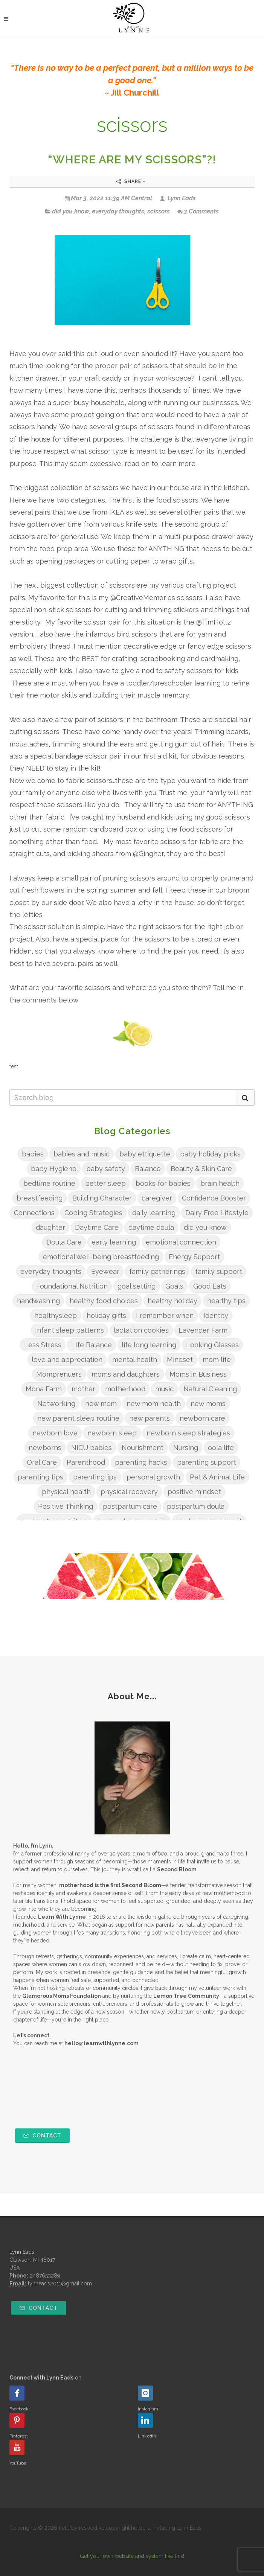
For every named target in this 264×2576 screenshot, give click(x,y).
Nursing (185, 1448)
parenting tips (40, 1477)
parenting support (206, 1462)
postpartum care (130, 1506)
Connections (34, 1213)
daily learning (153, 1213)
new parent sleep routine (78, 1418)
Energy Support (194, 1257)
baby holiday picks (210, 1154)
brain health (220, 1183)
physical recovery (129, 1492)
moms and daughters (126, 1374)
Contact (42, 2136)
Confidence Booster (214, 1198)
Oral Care (42, 1462)
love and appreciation (67, 1359)
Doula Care (64, 1242)
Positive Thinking (65, 1506)
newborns (45, 1448)
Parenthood (86, 1462)
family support (218, 1271)
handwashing (38, 1301)
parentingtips (95, 1477)
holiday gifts (106, 1315)
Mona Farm (44, 1389)
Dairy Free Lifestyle (217, 1213)
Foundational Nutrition (72, 1286)
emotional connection (181, 1242)
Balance (148, 1169)
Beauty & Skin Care (201, 1169)
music (164, 1389)
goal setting (137, 1286)
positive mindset (194, 1492)
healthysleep (55, 1315)
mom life (217, 1359)
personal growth (153, 1477)
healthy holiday (172, 1301)
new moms (208, 1404)
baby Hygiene (53, 1169)
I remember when (165, 1315)
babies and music (81, 1154)
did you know (70, 211)
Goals (174, 1286)
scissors (158, 211)
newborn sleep (112, 1433)
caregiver (157, 1198)
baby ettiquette (144, 1154)
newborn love (55, 1433)
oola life (221, 1448)
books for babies (163, 1183)
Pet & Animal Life (217, 1477)
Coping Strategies (93, 1213)
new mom (101, 1404)
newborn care (202, 1418)
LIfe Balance (91, 1345)
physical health (66, 1492)
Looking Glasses (212, 1345)
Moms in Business (198, 1374)
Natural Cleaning (210, 1389)
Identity (215, 1315)
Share (131, 181)
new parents (149, 1418)
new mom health (154, 1404)
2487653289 (45, 2276)
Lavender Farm (203, 1330)
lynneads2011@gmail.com (60, 2283)
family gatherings (157, 1271)
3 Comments (198, 211)
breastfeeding (40, 1198)
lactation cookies (141, 1330)
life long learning (149, 1345)
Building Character (102, 1198)
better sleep (105, 1183)
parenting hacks (141, 1462)
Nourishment (142, 1448)
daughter (50, 1227)
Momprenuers (59, 1374)
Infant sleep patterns (69, 1330)
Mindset (180, 1359)
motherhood (125, 1389)
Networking (56, 1404)
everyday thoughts (118, 211)
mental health (134, 1359)
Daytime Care (97, 1227)
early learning (114, 1242)
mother (83, 1389)
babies (33, 1154)
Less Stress (42, 1345)
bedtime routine (49, 1183)
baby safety (105, 1169)
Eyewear (105, 1271)
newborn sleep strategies (188, 1433)
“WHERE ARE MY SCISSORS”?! (132, 159)
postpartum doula (195, 1506)
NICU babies (91, 1448)
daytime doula (151, 1227)
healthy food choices (104, 1301)
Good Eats (209, 1286)
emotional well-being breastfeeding (101, 1257)
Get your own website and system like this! (132, 2556)
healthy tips (226, 1301)
